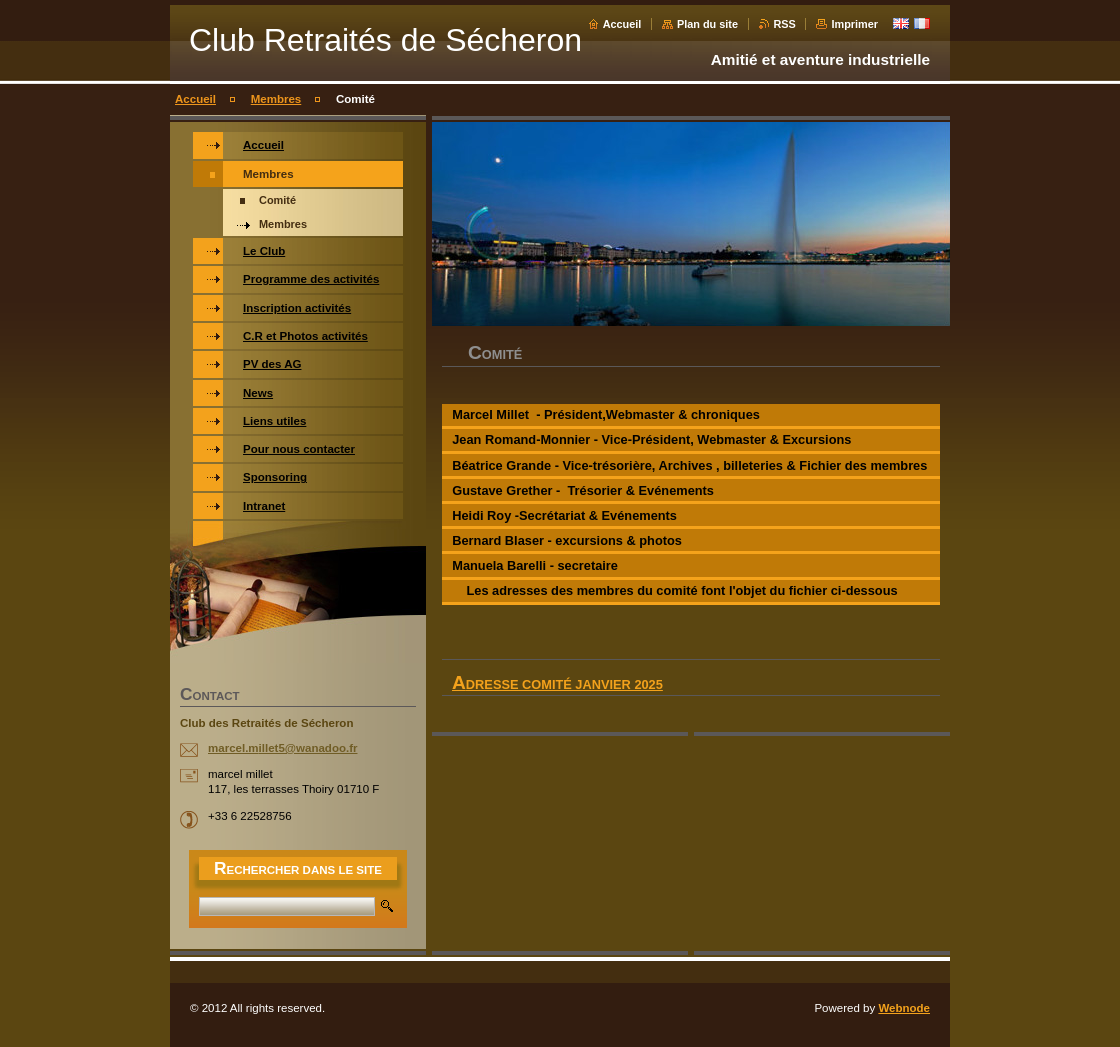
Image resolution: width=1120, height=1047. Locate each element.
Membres (276, 99)
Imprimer (854, 24)
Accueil (622, 24)
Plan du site (707, 24)
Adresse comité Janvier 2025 (557, 684)
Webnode (904, 1008)
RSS (785, 24)
